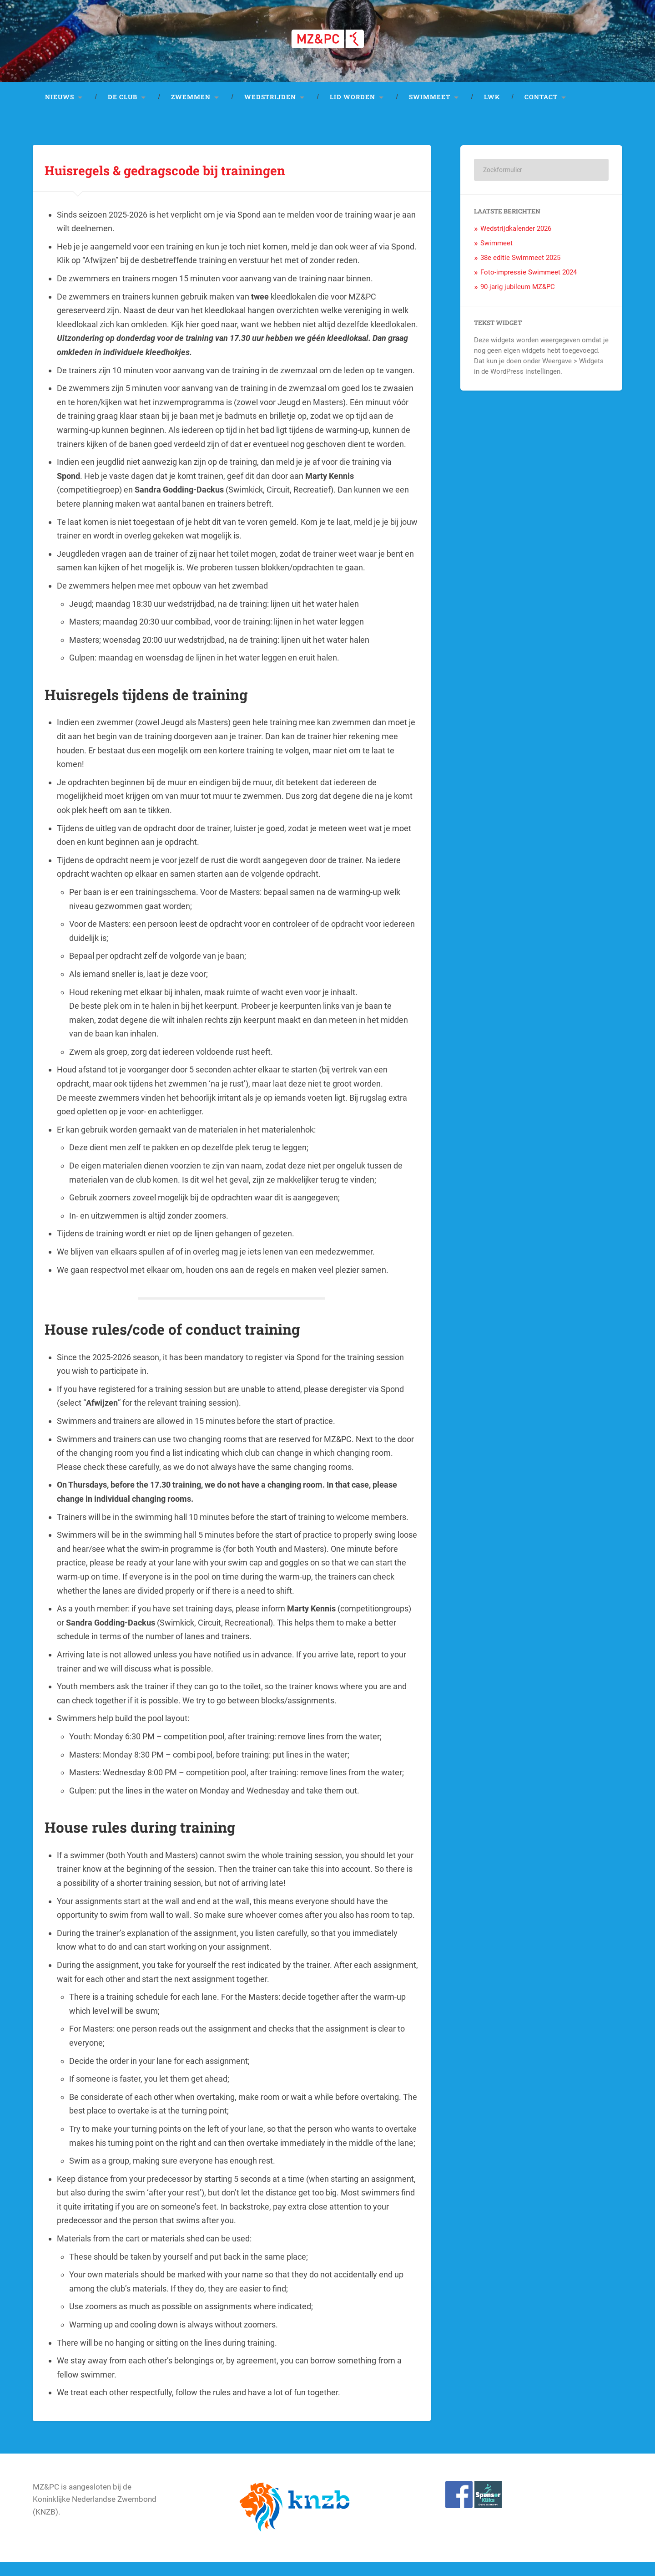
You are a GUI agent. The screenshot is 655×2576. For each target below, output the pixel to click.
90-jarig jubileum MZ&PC (517, 301)
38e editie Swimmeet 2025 (520, 272)
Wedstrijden (270, 111)
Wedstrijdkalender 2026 (515, 243)
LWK (492, 111)
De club (122, 111)
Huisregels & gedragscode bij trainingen (219, 182)
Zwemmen (191, 111)
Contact (541, 111)
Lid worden (352, 111)
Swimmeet (429, 111)
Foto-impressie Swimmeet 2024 (528, 286)
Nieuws (59, 111)
